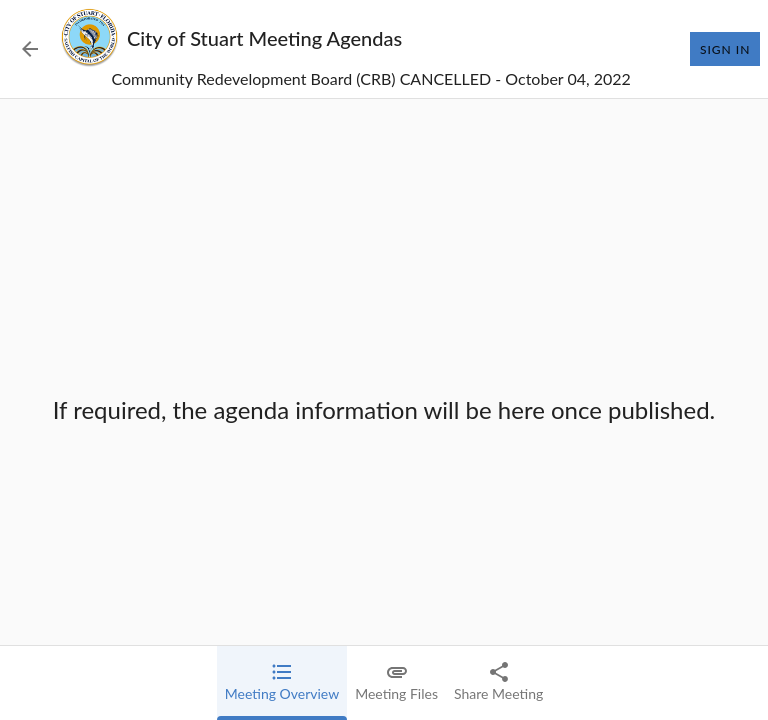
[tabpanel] (384, 409)
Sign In (725, 49)
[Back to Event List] (30, 49)
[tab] (282, 683)
